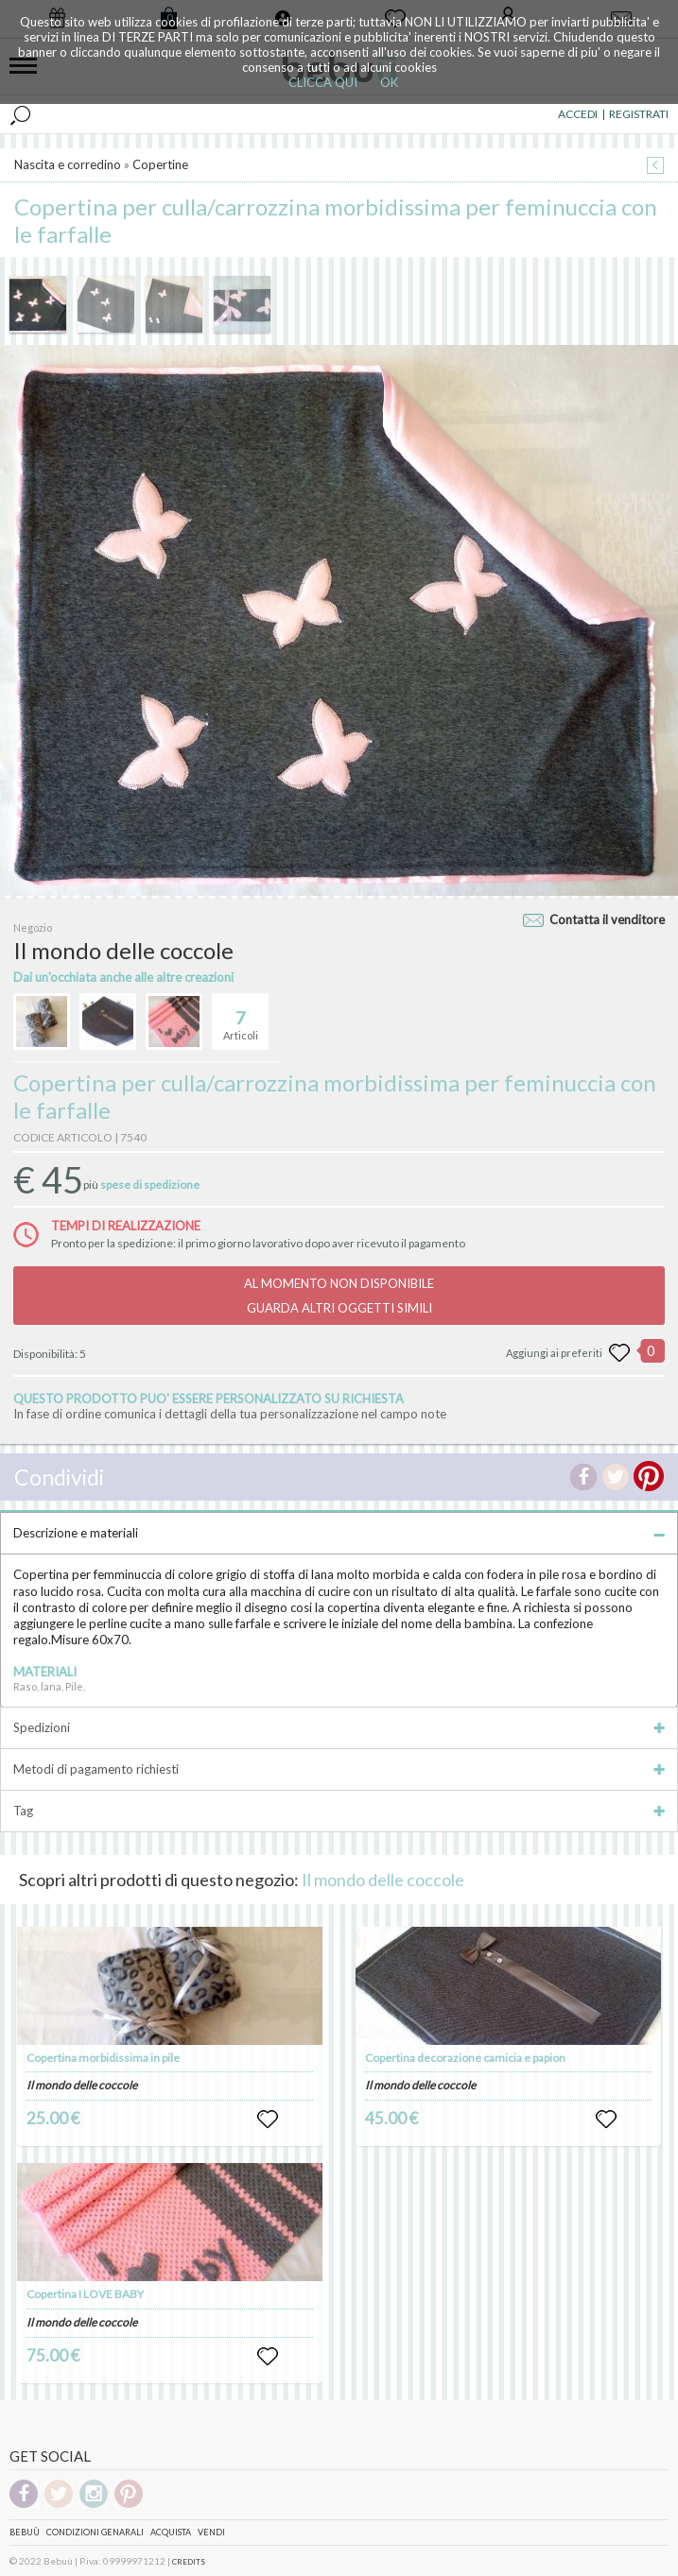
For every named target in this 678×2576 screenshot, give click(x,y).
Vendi (211, 2532)
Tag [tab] (339, 1810)
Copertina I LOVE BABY (85, 2294)
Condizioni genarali (95, 2532)
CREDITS (188, 2562)
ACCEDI (578, 114)
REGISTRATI (639, 114)
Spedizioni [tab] (339, 1727)
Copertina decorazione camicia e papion (465, 2058)
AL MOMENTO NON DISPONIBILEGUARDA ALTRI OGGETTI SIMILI (339, 1295)
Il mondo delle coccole (383, 1879)
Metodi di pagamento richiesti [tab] (339, 1769)
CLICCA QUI (322, 82)
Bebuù (24, 2532)
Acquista (170, 2532)
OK (389, 82)
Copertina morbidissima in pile (103, 2058)
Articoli (240, 1017)
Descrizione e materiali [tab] (339, 1532)
